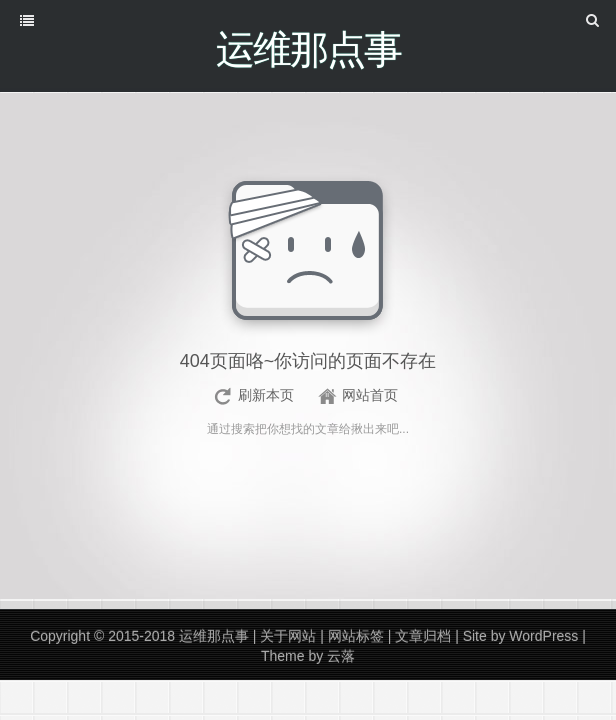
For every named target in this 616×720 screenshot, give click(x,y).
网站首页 (370, 396)
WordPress (543, 637)
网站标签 (356, 637)
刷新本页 (266, 396)
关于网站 (288, 637)
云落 (341, 657)
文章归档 (423, 637)
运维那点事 (214, 637)
